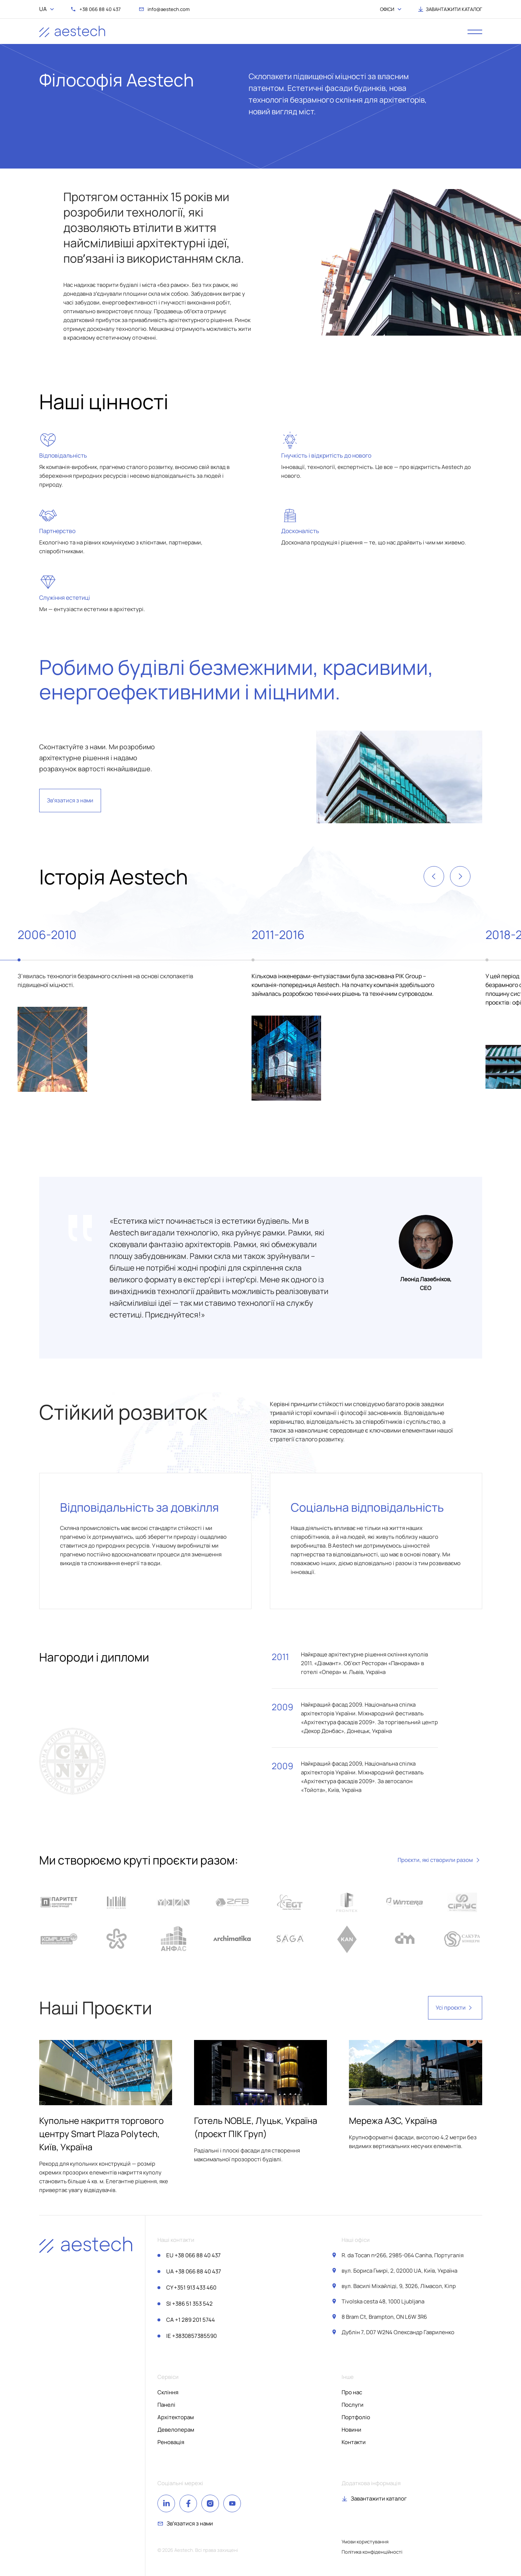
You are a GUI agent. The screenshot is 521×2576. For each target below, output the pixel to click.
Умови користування (365, 2541)
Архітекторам (175, 2417)
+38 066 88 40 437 (193, 2255)
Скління (167, 2392)
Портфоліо (356, 2417)
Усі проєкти (455, 2007)
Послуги (353, 2405)
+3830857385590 (191, 2336)
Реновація (170, 2442)
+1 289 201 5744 (190, 2320)
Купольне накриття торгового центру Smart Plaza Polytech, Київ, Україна (101, 2133)
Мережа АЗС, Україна (393, 2120)
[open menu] (475, 31)
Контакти (354, 2442)
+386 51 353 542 (189, 2303)
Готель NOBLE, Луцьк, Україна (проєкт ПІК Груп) (255, 2127)
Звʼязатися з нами (70, 800)
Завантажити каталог (379, 2498)
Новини (351, 2429)
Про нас (352, 2392)
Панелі (166, 2405)
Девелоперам (175, 2429)
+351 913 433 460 (191, 2287)
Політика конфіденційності (372, 2552)
